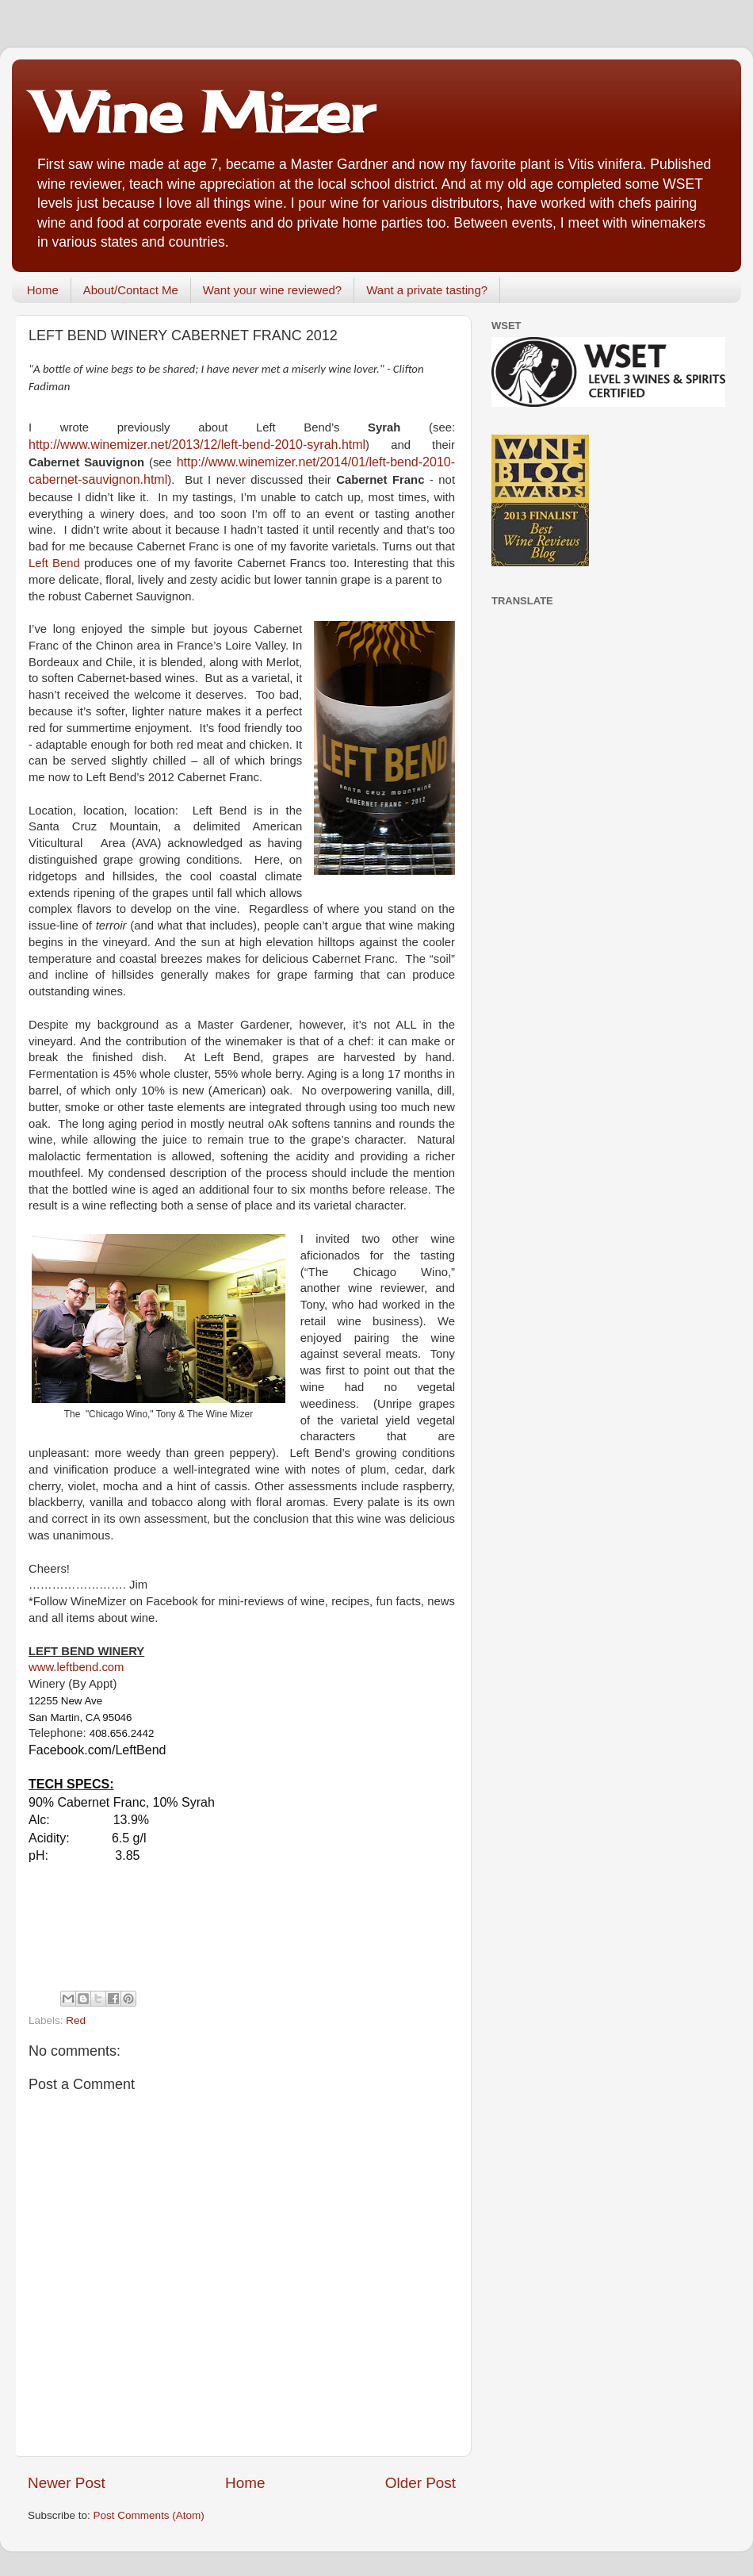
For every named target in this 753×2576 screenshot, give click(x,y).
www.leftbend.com (76, 1667)
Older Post (420, 2482)
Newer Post (66, 2482)
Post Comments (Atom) (149, 2515)
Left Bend (54, 563)
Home (43, 290)
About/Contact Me (130, 290)
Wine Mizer (204, 112)
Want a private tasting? (426, 290)
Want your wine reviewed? (272, 290)
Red (76, 2020)
